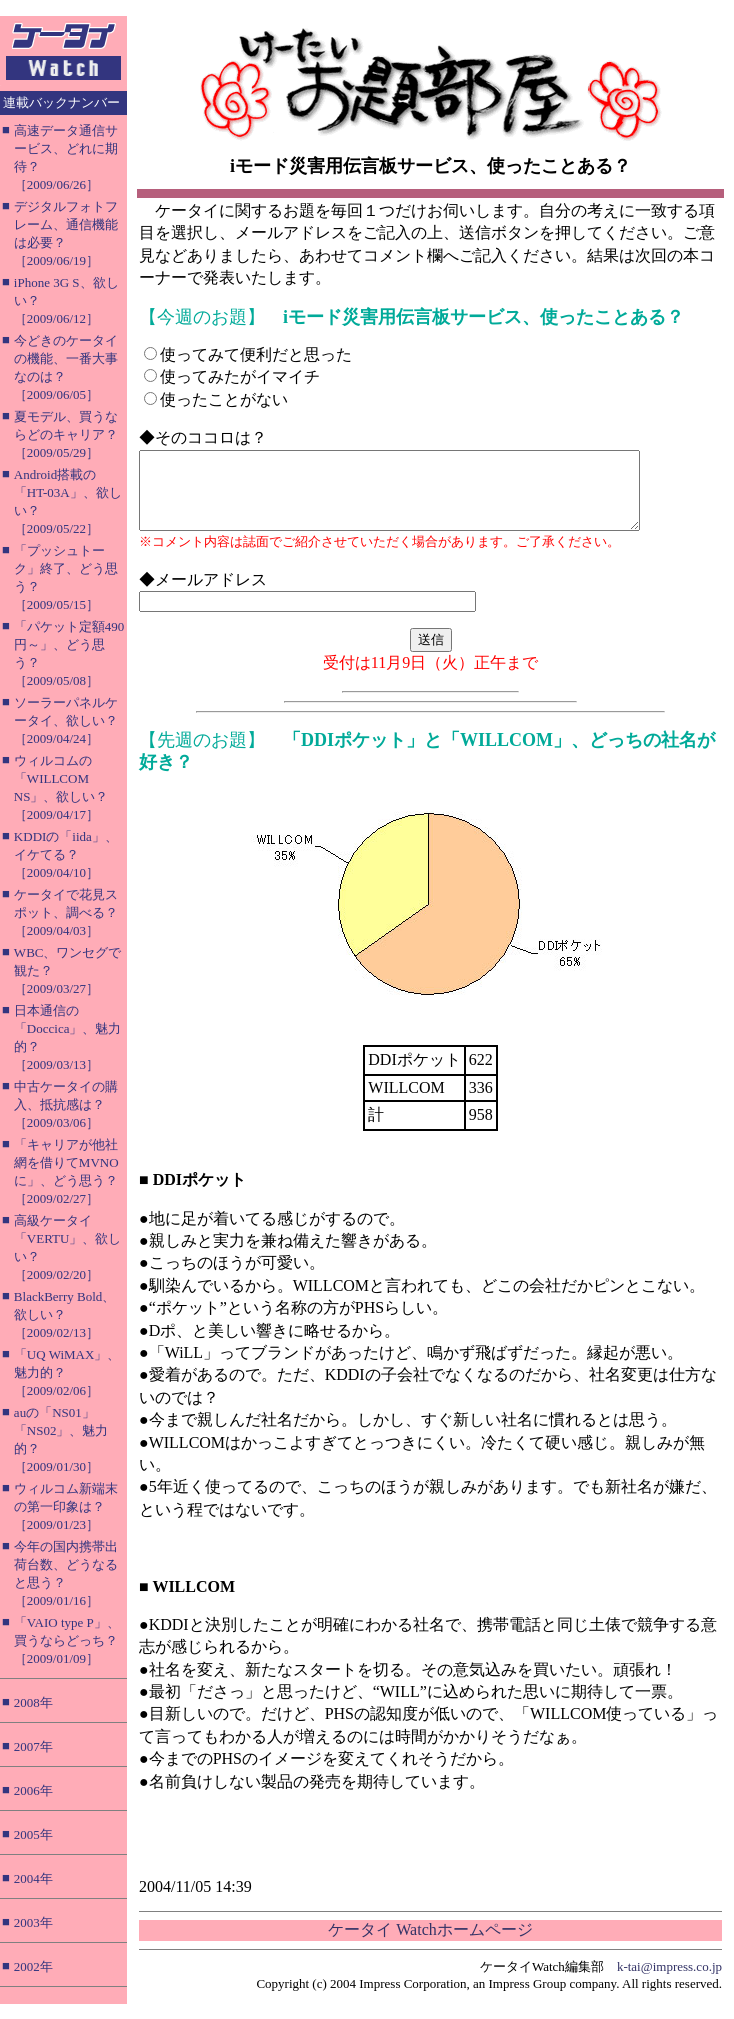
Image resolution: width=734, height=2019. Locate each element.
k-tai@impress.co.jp (669, 1981)
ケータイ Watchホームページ (430, 1944)
